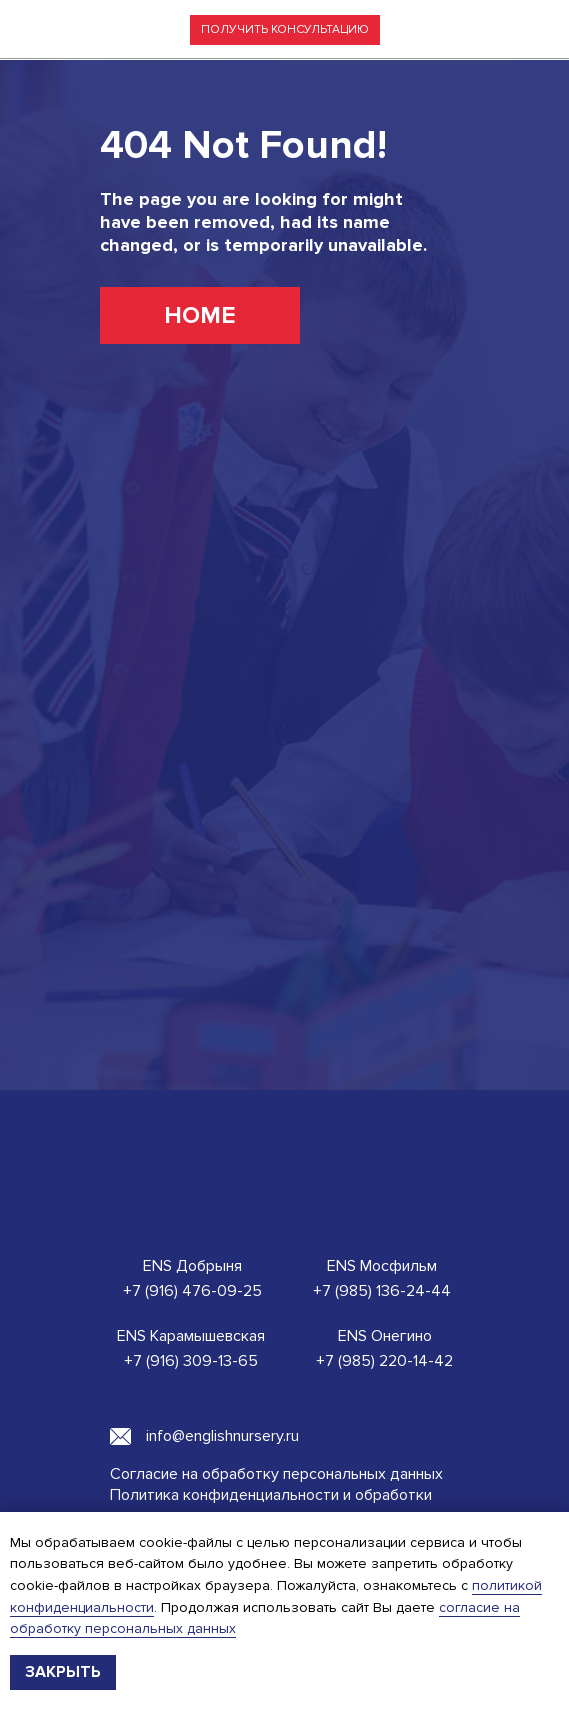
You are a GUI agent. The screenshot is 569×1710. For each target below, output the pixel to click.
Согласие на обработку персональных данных (276, 1474)
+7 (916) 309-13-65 (191, 1361)
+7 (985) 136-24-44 (382, 1291)
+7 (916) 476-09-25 (192, 1291)
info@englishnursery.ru (222, 1436)
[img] (529, 30)
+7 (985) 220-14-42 (384, 1361)
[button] (285, 30)
